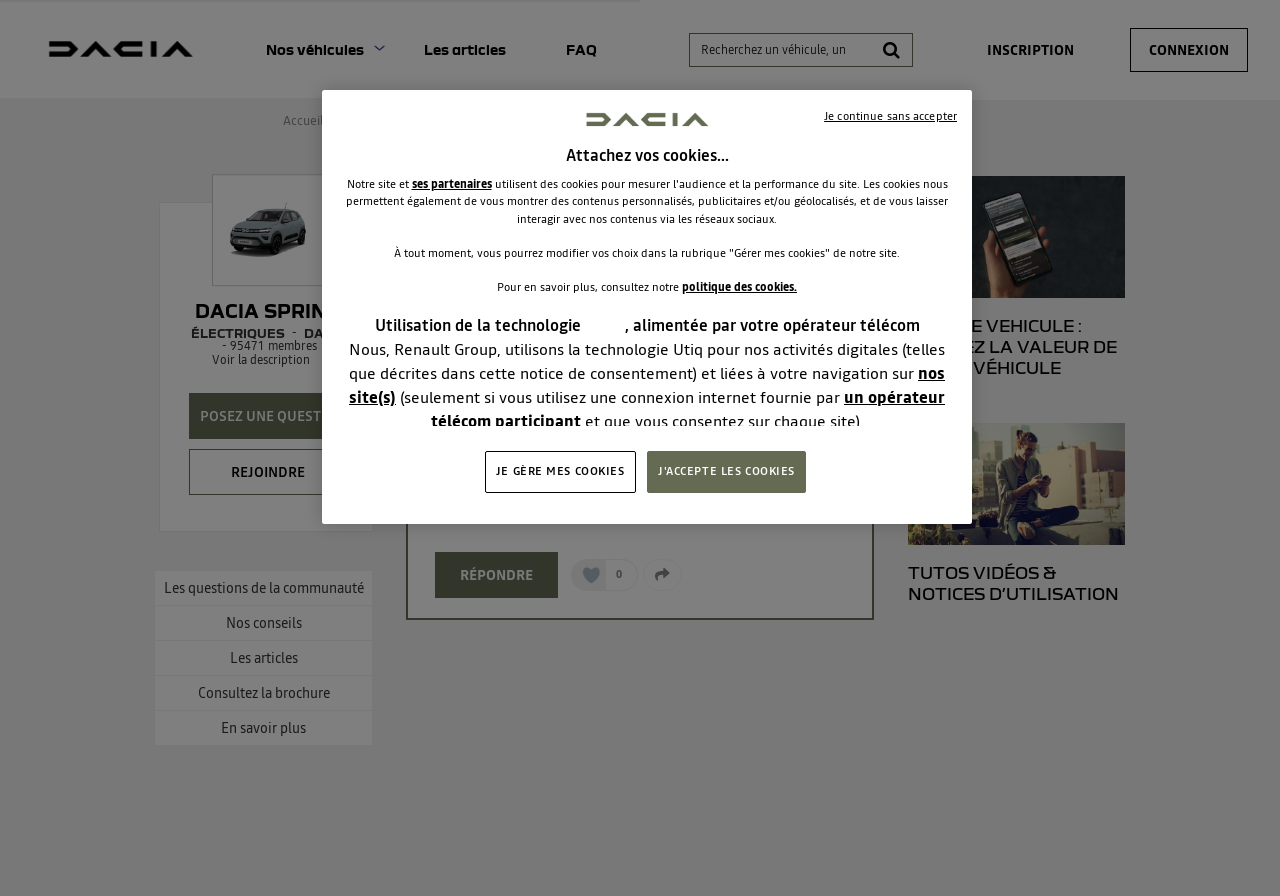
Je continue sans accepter (890, 116)
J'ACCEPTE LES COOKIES (726, 471)
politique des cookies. (739, 287)
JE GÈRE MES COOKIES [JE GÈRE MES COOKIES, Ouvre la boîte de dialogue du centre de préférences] (560, 471)
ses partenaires (452, 184)
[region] (647, 307)
